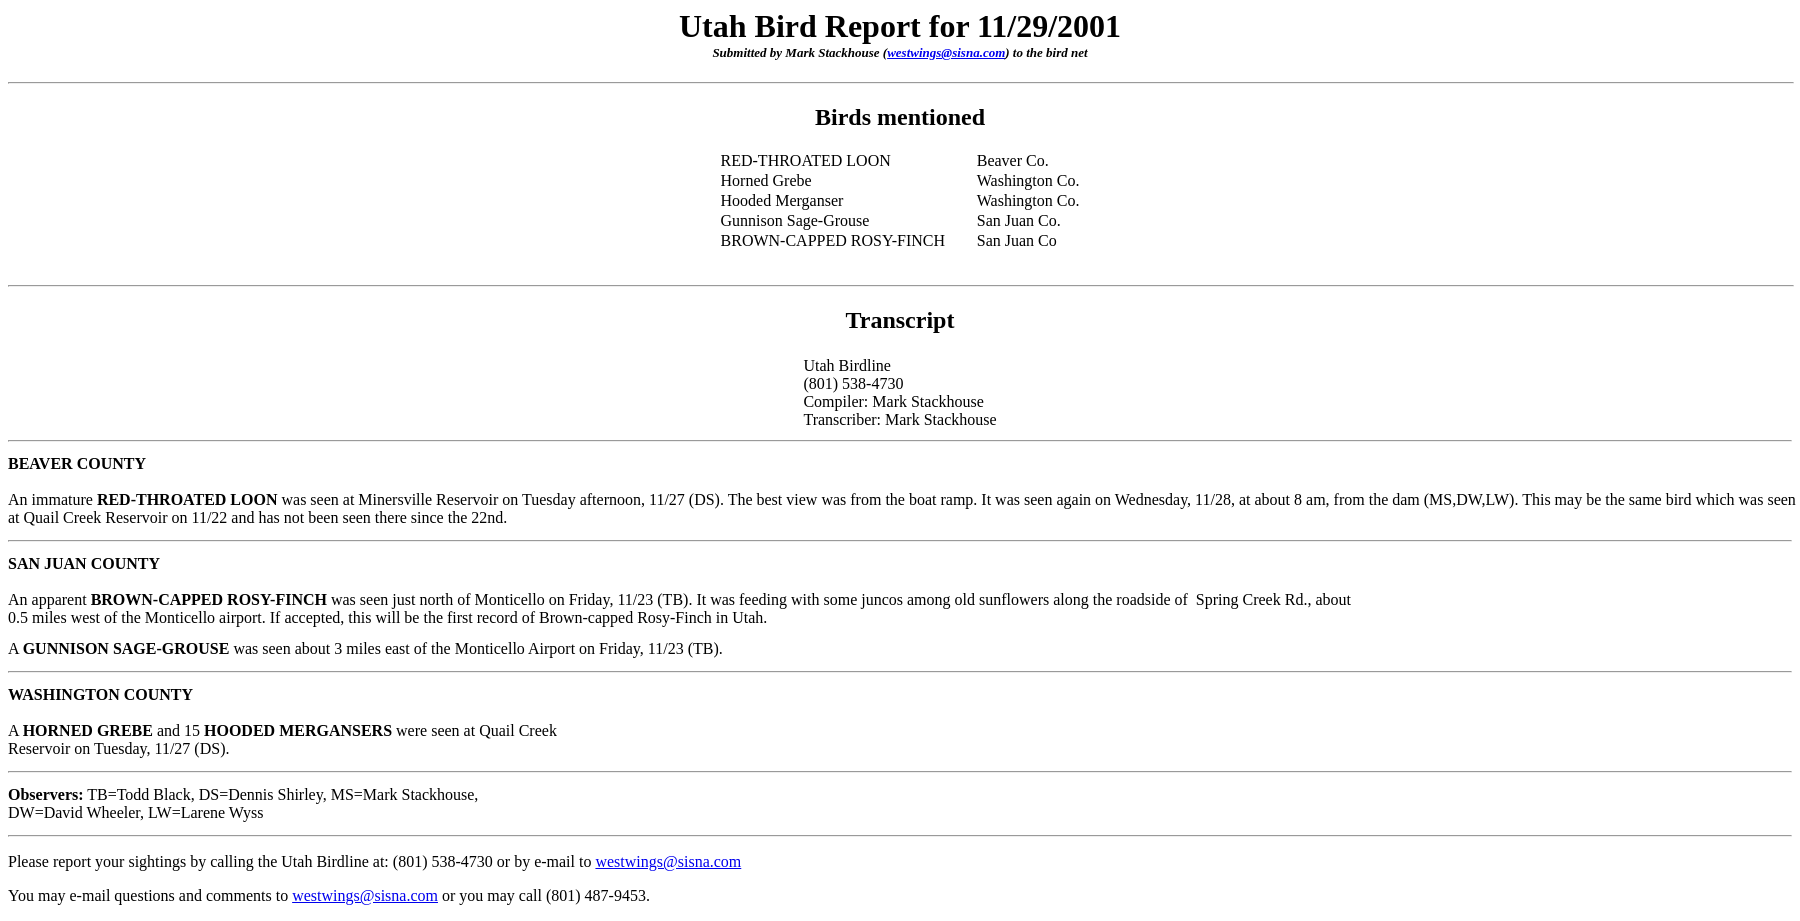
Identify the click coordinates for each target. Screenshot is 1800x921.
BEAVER (40, 463)
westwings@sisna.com (946, 52)
